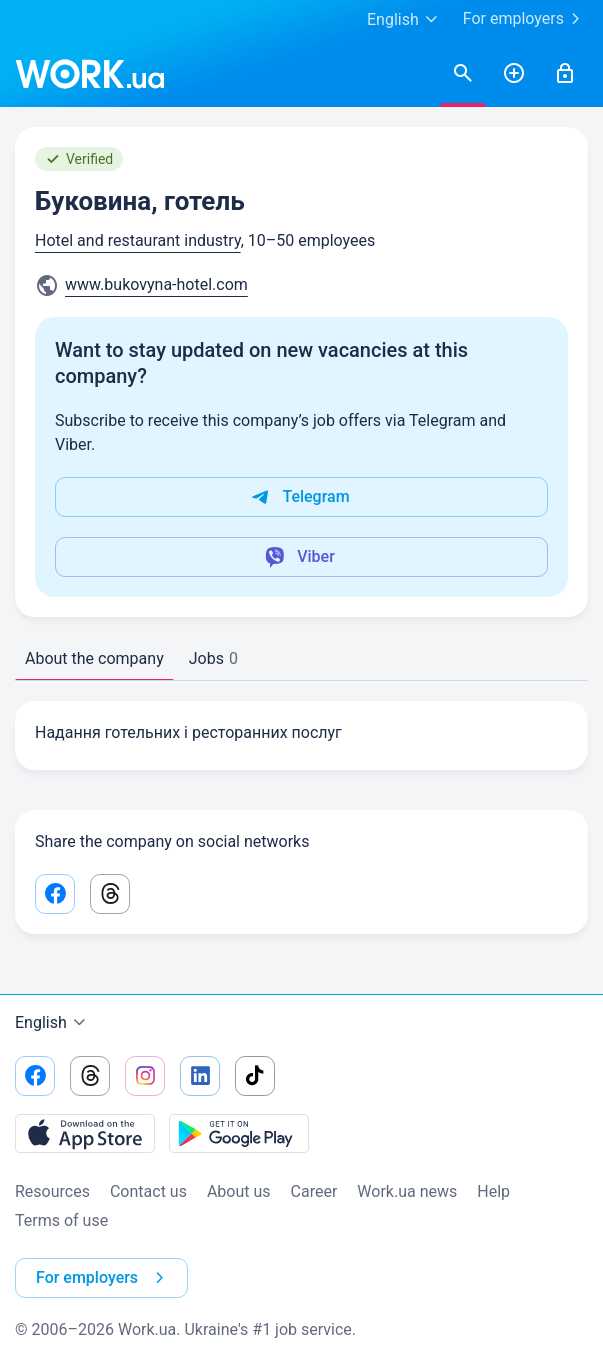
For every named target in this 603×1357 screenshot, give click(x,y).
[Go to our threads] (90, 1076)
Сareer (314, 1191)
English (53, 1023)
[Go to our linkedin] (200, 1076)
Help (493, 1191)
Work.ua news (407, 1191)
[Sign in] (565, 74)
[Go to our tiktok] (255, 1076)
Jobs (213, 658)
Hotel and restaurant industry (138, 240)
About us (239, 1191)
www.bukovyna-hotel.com (156, 284)
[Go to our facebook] (35, 1076)
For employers (525, 19)
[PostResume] (514, 74)
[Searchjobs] (463, 74)
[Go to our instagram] (145, 1076)
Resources (52, 1191)
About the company (94, 658)
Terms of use (61, 1220)
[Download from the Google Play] (239, 1133)
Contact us (148, 1191)
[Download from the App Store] (85, 1133)
